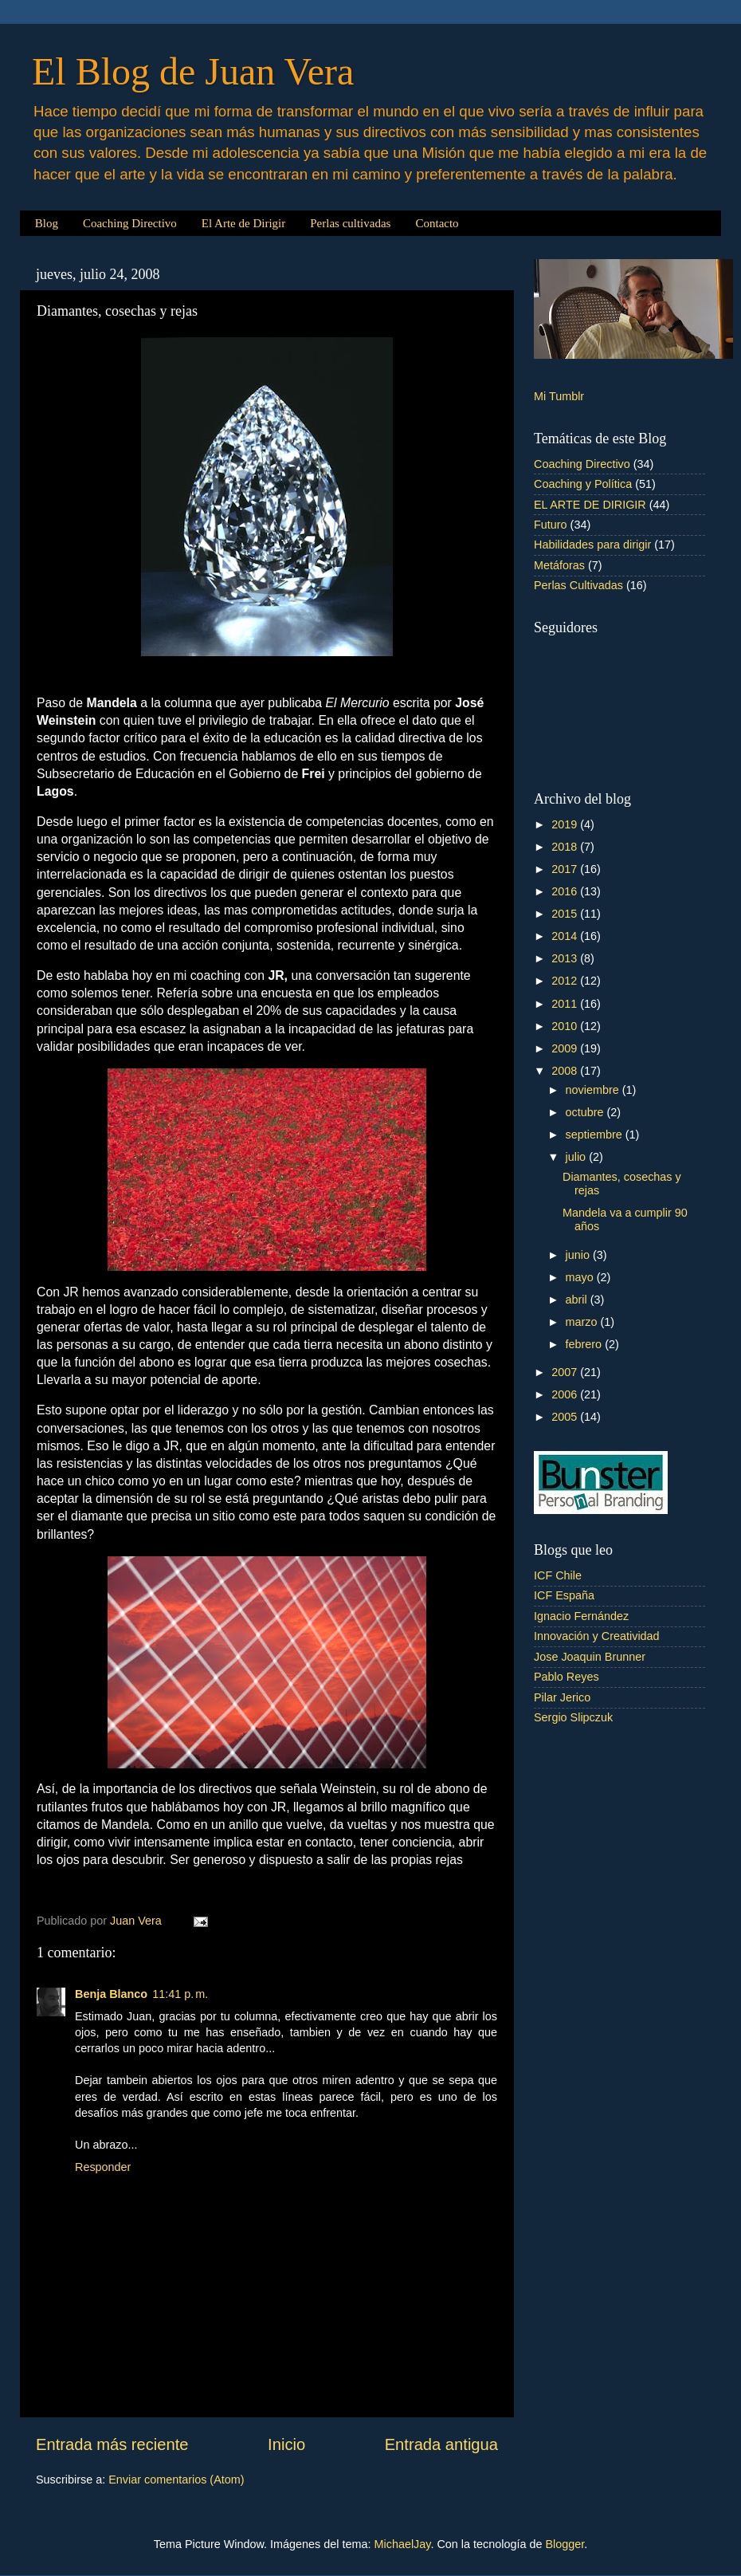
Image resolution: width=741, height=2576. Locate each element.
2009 (565, 1048)
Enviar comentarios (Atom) (176, 2479)
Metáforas (559, 565)
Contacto (436, 223)
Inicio (286, 2444)
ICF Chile (558, 1575)
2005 (565, 1416)
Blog (46, 223)
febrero (586, 1344)
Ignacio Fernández (581, 1616)
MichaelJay (402, 2544)
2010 (565, 1026)
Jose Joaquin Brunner (589, 1656)
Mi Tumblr (559, 396)
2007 (565, 1372)
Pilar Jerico (562, 1697)
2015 (565, 913)
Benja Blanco (111, 1994)
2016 (565, 891)
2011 (565, 1003)
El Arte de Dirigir (243, 223)
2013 (565, 958)
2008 (565, 1070)
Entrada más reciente (112, 2444)
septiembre (595, 1134)
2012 (565, 980)
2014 (565, 936)
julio (578, 1156)
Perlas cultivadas (350, 223)
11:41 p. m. (180, 1994)
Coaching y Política (583, 484)
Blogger (564, 2544)
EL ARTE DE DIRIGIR (590, 504)
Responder (103, 2167)
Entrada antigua (441, 2444)
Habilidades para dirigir (592, 544)
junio (579, 1255)
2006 (565, 1394)
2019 (565, 824)
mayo (581, 1277)
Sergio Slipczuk (573, 1717)
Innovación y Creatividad (597, 1636)
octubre (586, 1112)
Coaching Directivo (130, 223)
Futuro (550, 524)
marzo (583, 1322)
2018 (565, 846)
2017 (565, 869)
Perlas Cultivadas (578, 585)
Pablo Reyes (566, 1676)
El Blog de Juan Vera (193, 71)
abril (578, 1299)
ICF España (564, 1595)
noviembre (594, 1089)
